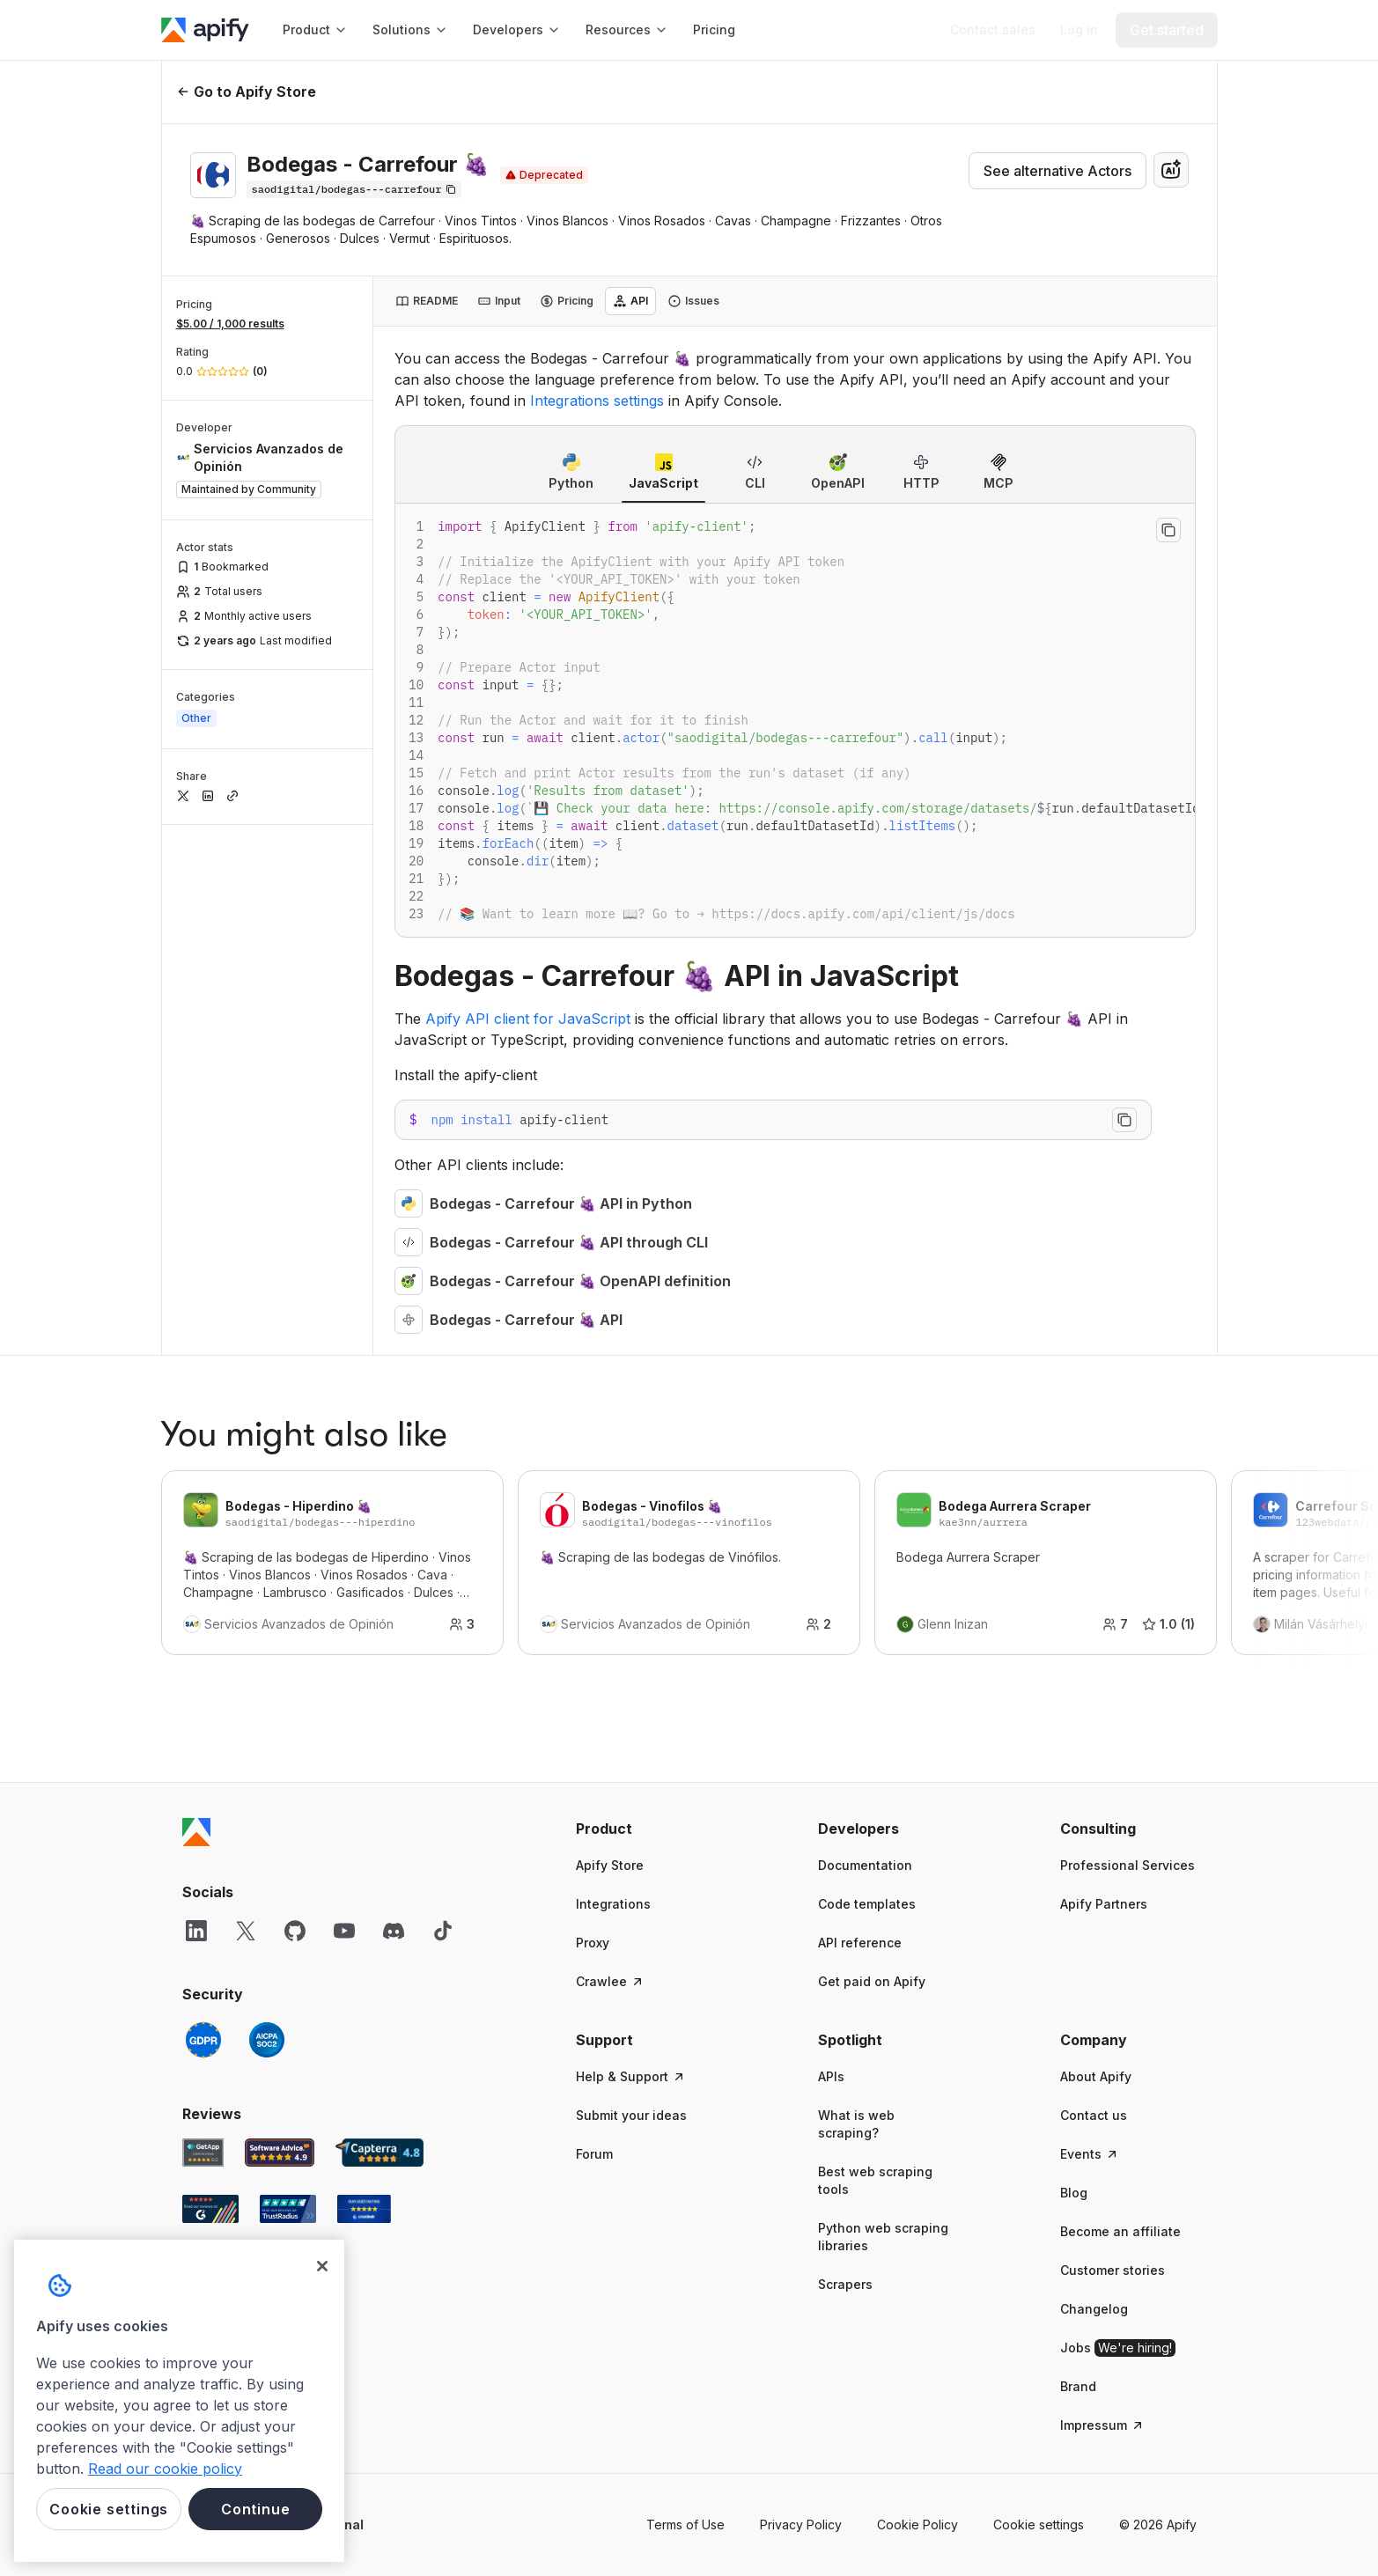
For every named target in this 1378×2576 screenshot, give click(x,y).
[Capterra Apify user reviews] (379, 2152)
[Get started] (1167, 30)
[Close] (322, 2266)
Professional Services (1127, 1865)
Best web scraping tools (875, 2180)
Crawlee (610, 1981)
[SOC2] (267, 2040)
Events (1089, 2153)
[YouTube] (344, 1931)
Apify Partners (1103, 1903)
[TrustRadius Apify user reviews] (288, 2209)
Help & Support (631, 2076)
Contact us (1093, 2115)
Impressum (1102, 2425)
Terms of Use (685, 2524)
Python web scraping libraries (883, 2236)
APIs (831, 2076)
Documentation (865, 1865)
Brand (1078, 2386)
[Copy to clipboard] (1168, 530)
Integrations (613, 1903)
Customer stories (1112, 2270)
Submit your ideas (631, 2115)
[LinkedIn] (196, 1931)
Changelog (1094, 2308)
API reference (860, 1942)
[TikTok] (443, 1931)
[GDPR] (203, 2040)
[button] (644, 1828)
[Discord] (394, 1931)
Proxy (592, 1942)
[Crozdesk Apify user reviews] (364, 2209)
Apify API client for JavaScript (527, 1018)
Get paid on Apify (871, 1981)
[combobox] (1171, 170)
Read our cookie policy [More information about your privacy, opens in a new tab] (165, 2468)
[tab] (426, 301)
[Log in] (1079, 30)
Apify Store (610, 1865)
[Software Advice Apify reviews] (279, 2152)
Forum (594, 2153)
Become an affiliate (1120, 2231)
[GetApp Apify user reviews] (203, 2152)
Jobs (1117, 2348)
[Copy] (354, 189)
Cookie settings (1038, 2524)
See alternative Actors (1057, 171)
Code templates (867, 1903)
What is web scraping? (856, 2124)
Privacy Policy (801, 2524)
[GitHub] (295, 1931)
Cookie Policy (917, 2524)
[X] (246, 1931)
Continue (255, 2509)
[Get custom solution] (993, 30)
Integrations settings (597, 400)
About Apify (1095, 2076)
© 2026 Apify (1158, 2524)
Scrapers (845, 2284)
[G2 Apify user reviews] (210, 2209)
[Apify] (205, 30)
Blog (1073, 2192)
